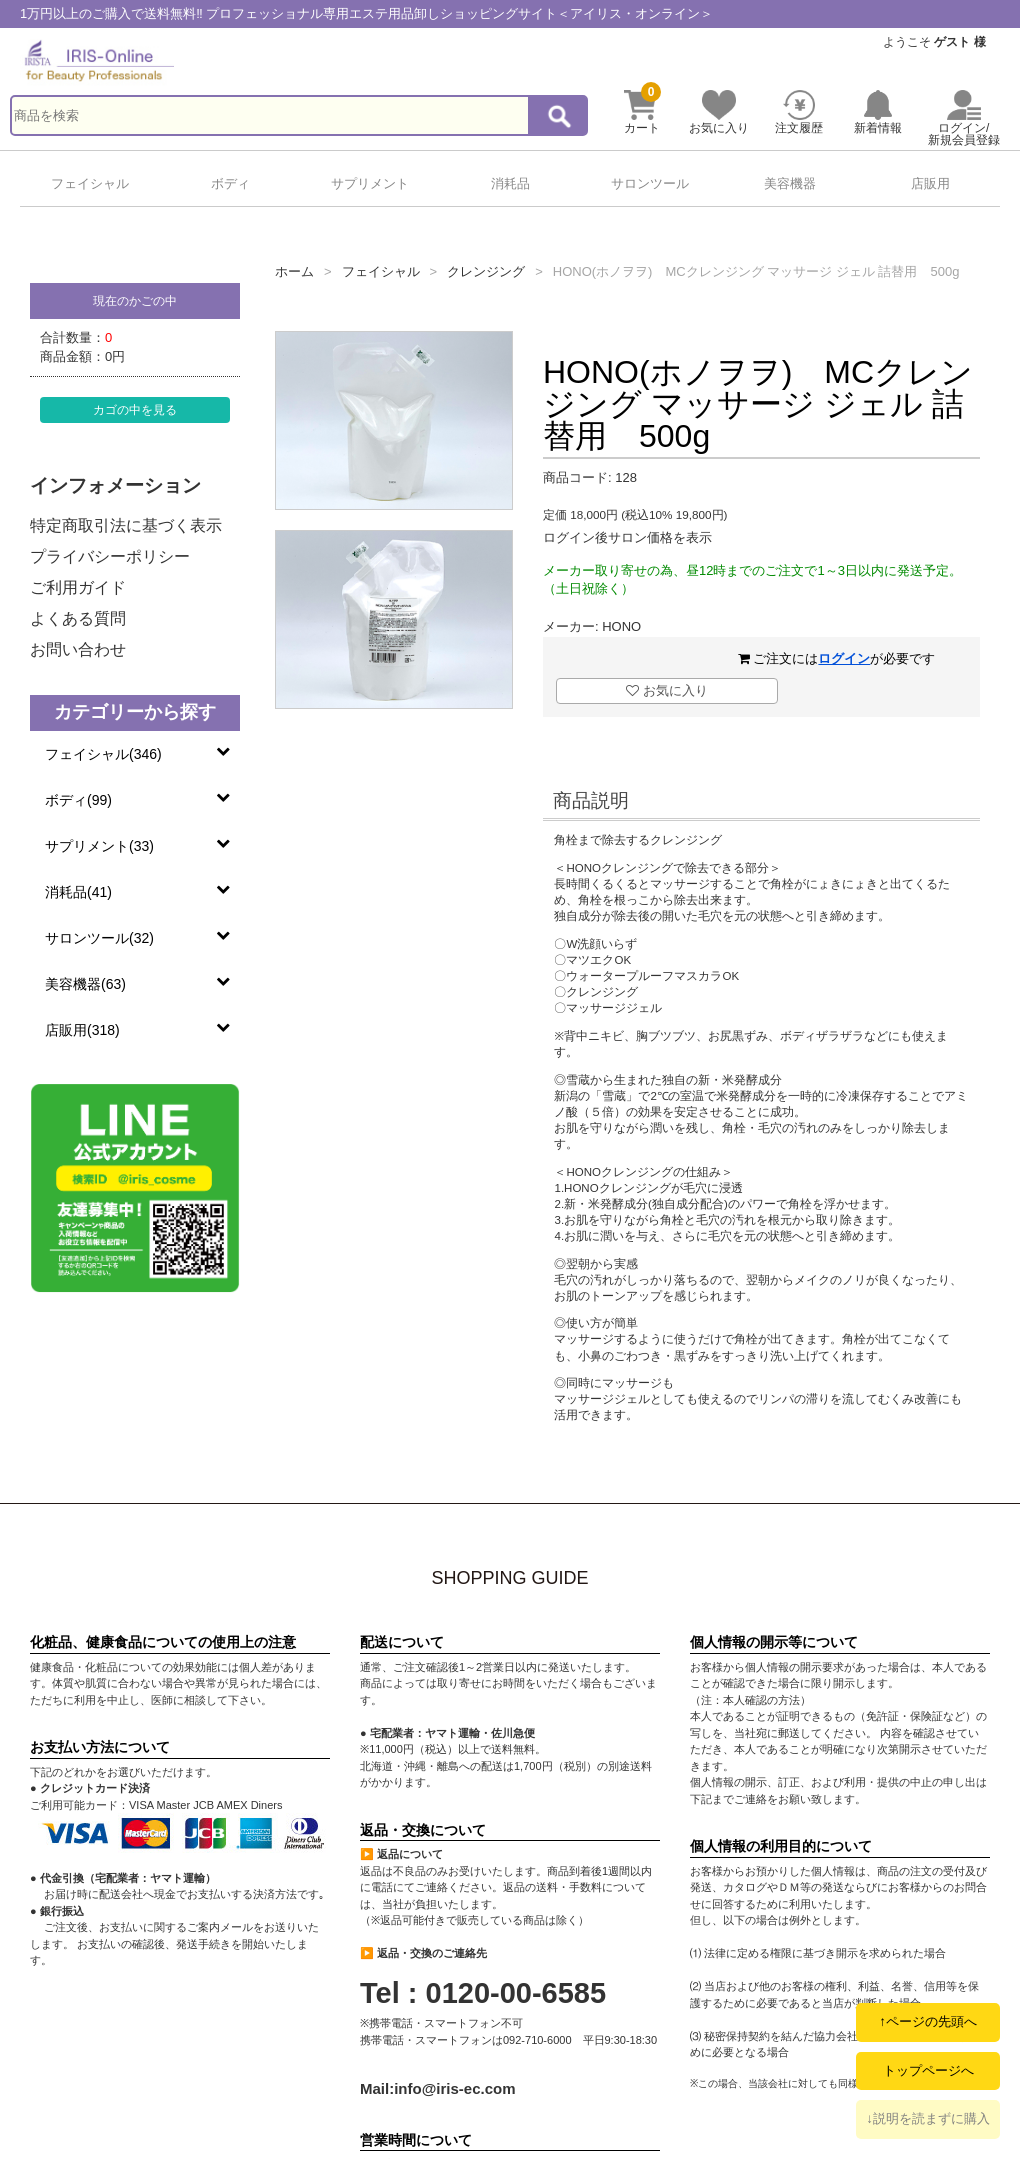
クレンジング (486, 271)
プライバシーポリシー (110, 556)
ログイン (844, 658)
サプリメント (370, 183)
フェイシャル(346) (103, 754)
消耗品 (510, 183)
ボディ (230, 183)
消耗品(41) (78, 892)
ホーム (294, 271)
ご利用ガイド (78, 587)
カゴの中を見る (135, 409)
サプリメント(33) (99, 846)
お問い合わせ (78, 649)
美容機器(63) (85, 984)
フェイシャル (90, 183)
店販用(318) (82, 1030)
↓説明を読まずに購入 (928, 2118)
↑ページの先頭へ (928, 2021)
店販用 (930, 183)
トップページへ (928, 2070)
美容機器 (790, 183)
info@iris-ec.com (454, 2088)
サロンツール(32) (99, 938)
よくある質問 (78, 618)
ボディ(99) (78, 800)
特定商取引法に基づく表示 (126, 525)
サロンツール (650, 183)
